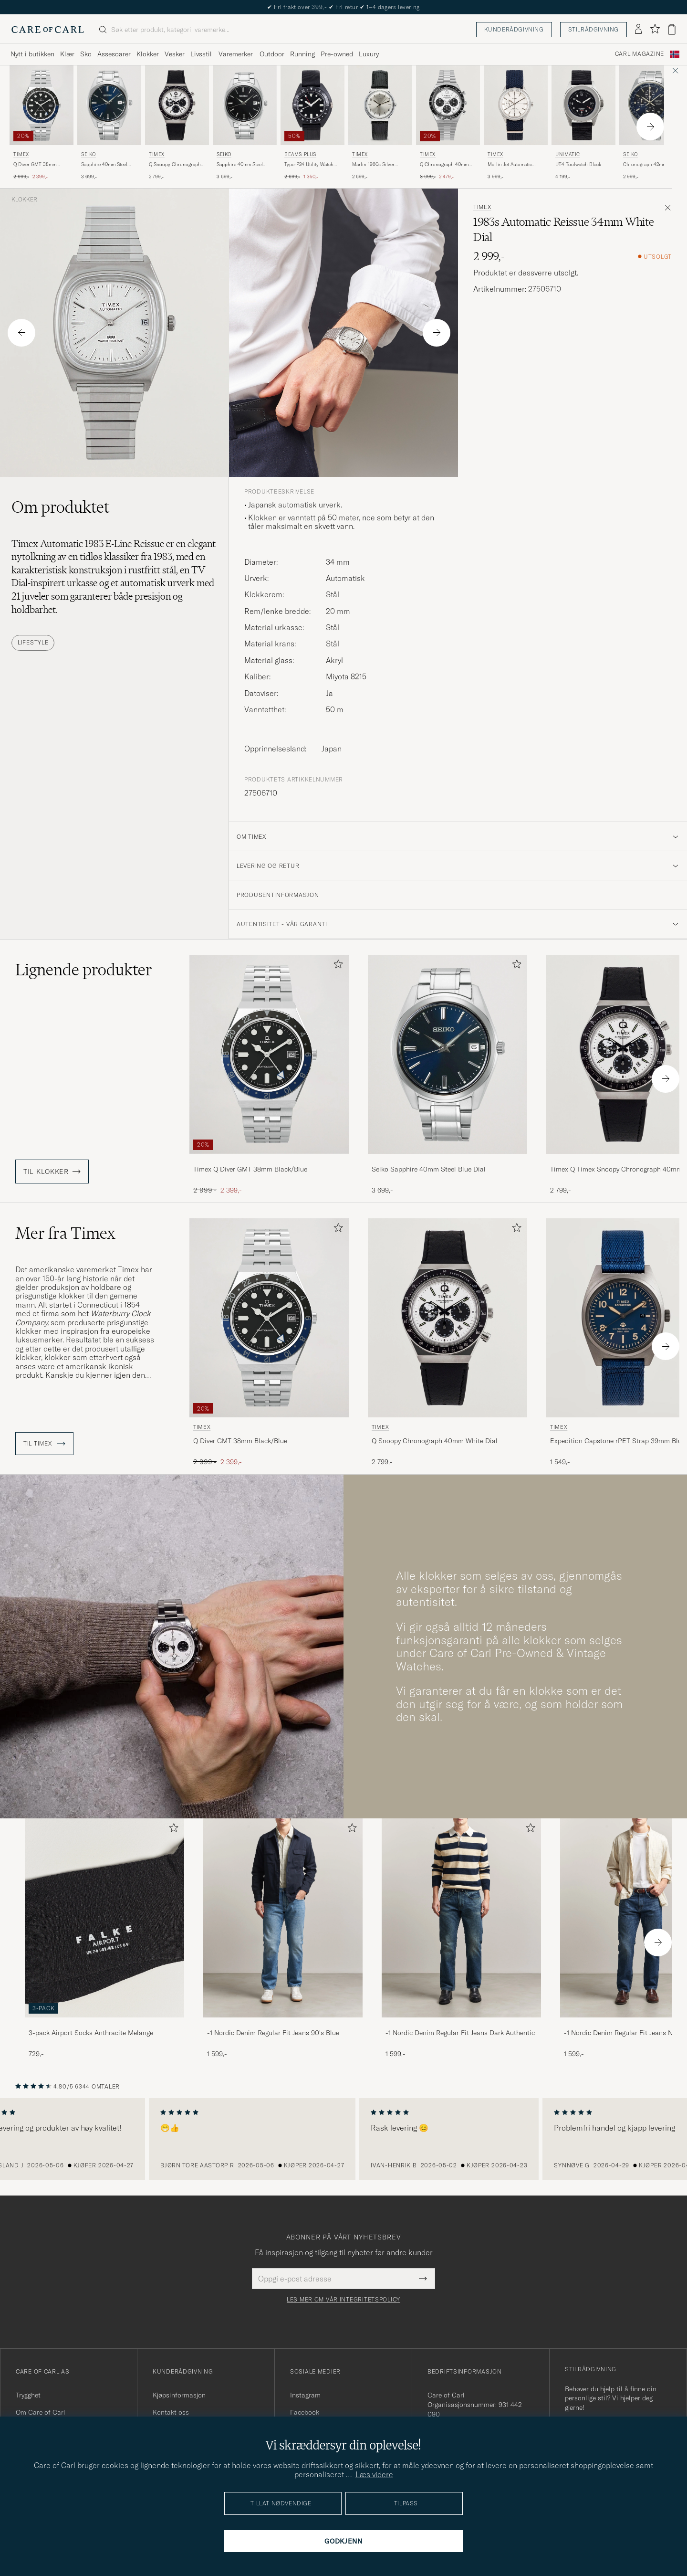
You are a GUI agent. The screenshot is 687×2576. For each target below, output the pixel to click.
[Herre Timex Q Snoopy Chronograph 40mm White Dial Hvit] (177, 105)
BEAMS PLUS (300, 154)
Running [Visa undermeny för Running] (302, 54)
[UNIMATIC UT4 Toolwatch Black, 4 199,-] (583, 122)
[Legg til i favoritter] (336, 966)
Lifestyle (33, 642)
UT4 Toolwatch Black (578, 164)
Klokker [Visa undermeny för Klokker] (147, 54)
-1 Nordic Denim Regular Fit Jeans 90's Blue (273, 2032)
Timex (21, 154)
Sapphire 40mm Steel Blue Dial (104, 164)
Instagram (305, 2395)
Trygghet (28, 2395)
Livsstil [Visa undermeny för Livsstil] (201, 54)
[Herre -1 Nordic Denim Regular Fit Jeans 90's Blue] (283, 1917)
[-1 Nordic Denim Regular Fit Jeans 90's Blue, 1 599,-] (283, 1938)
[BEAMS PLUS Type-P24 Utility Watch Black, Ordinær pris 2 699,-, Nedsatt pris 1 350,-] (312, 122)
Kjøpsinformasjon (179, 2395)
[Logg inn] (638, 29)
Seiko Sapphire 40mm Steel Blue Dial (429, 1169)
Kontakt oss (171, 2412)
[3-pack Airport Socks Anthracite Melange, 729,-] (104, 1938)
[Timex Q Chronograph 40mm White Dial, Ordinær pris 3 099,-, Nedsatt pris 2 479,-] (448, 122)
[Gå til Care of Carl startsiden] (47, 29)
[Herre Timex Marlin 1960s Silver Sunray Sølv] (380, 105)
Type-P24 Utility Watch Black (308, 164)
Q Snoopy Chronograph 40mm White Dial (175, 164)
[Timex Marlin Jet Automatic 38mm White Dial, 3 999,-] (516, 122)
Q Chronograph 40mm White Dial (444, 164)
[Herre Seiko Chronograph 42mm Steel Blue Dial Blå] (651, 105)
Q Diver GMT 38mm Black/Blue (34, 164)
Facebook (304, 2412)
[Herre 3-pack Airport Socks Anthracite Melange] (104, 1917)
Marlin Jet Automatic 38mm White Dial (510, 164)
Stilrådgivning (593, 29)
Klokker (24, 199)
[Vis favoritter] (655, 29)
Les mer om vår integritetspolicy (343, 2299)
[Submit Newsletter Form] (423, 2279)
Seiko (88, 154)
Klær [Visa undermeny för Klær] (67, 54)
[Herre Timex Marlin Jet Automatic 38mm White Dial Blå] (516, 105)
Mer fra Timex (65, 1233)
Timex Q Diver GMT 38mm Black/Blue (250, 1169)
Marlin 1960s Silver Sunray (373, 164)
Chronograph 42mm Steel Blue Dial (650, 164)
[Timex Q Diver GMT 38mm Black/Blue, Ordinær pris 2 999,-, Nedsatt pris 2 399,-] (41, 122)
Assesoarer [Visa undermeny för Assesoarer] (114, 54)
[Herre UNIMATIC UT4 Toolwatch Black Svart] (583, 105)
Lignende (83, 970)
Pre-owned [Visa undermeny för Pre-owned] (337, 54)
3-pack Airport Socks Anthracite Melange (91, 2032)
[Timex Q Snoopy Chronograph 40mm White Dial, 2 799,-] (177, 122)
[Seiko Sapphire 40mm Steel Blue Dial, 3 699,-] (109, 122)
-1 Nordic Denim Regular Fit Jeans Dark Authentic (460, 2032)
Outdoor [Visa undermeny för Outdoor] (272, 54)
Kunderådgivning (514, 29)
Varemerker (236, 54)
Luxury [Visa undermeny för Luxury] (369, 54)
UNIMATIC (567, 154)
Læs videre (374, 2474)
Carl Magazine (639, 54)
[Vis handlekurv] (671, 29)
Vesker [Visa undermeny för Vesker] (175, 54)
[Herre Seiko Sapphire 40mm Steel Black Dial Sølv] (245, 105)
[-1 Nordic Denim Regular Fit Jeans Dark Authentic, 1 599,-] (461, 1938)
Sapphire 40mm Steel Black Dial (240, 164)
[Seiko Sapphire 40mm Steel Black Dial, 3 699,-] (245, 122)
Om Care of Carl (40, 2412)
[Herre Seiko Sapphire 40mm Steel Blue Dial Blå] (109, 105)
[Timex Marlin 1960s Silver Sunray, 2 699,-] (380, 122)
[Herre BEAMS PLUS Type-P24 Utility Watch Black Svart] (312, 105)
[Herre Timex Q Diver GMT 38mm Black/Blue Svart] (41, 105)
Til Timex (44, 1443)
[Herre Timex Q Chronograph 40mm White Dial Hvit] (448, 105)
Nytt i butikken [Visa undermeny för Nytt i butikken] (32, 54)
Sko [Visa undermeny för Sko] (86, 54)
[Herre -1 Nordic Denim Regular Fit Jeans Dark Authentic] (461, 1917)
